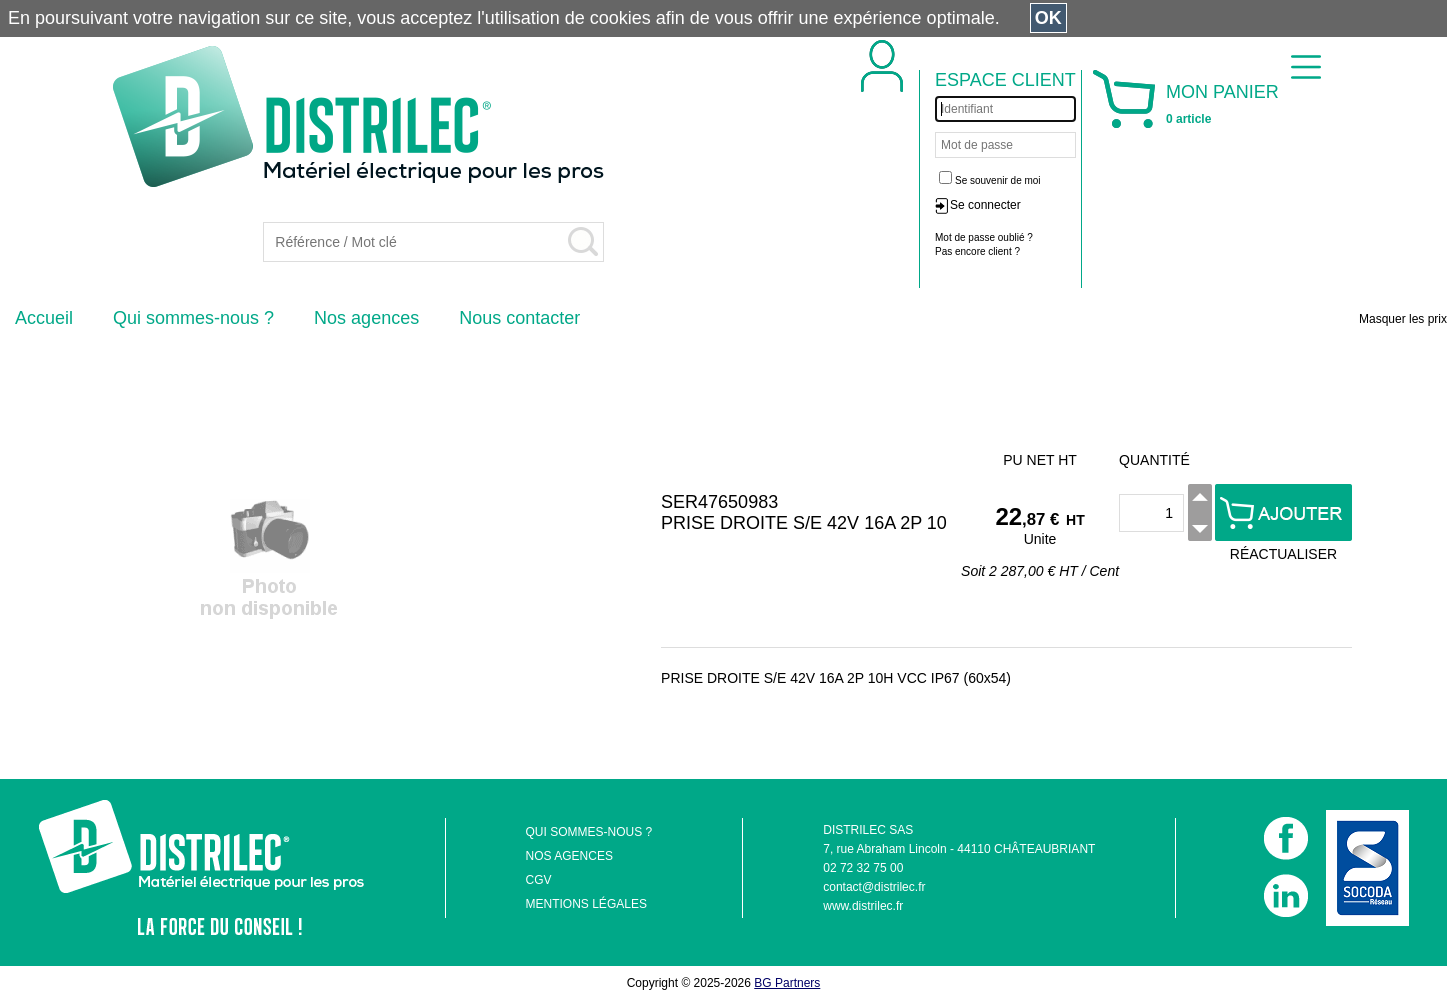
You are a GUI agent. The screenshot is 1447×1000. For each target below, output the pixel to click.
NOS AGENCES (569, 856)
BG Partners (787, 983)
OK (1048, 18)
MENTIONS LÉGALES (586, 904)
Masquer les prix (1403, 319)
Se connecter (985, 205)
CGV (539, 880)
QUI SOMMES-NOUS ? (589, 832)
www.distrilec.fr (863, 906)
